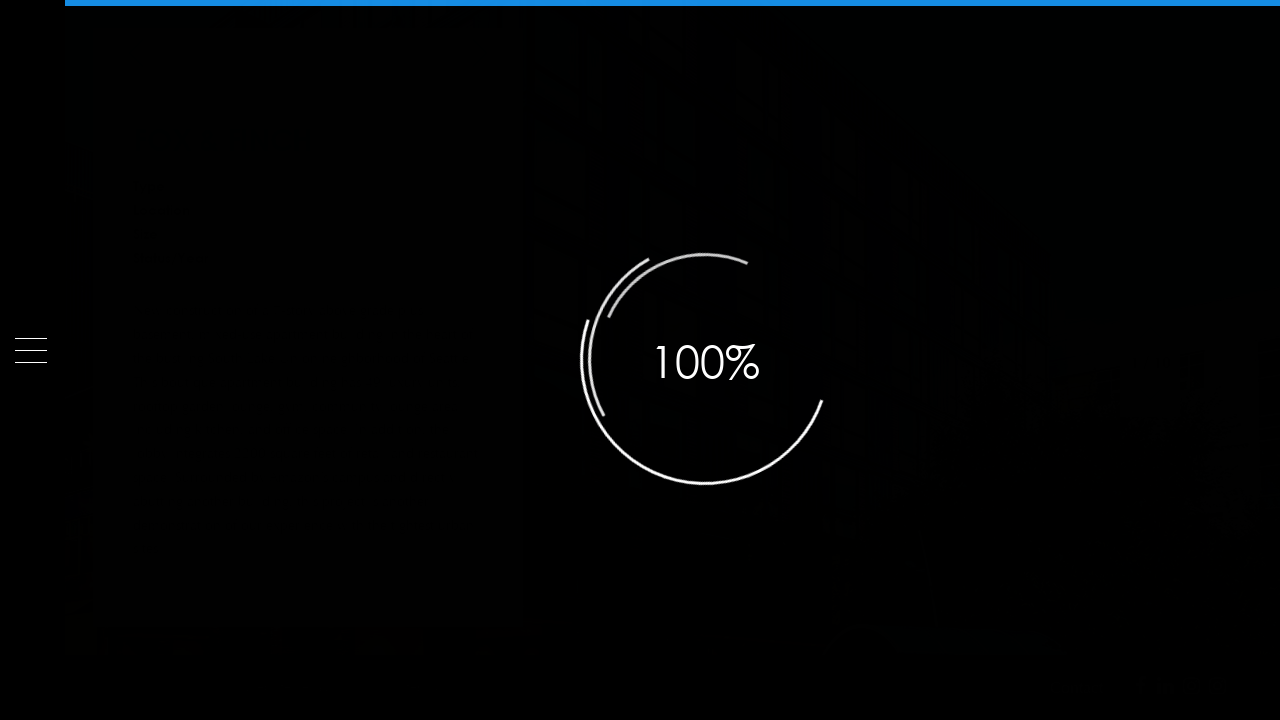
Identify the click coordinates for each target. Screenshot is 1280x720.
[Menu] (31, 350)
